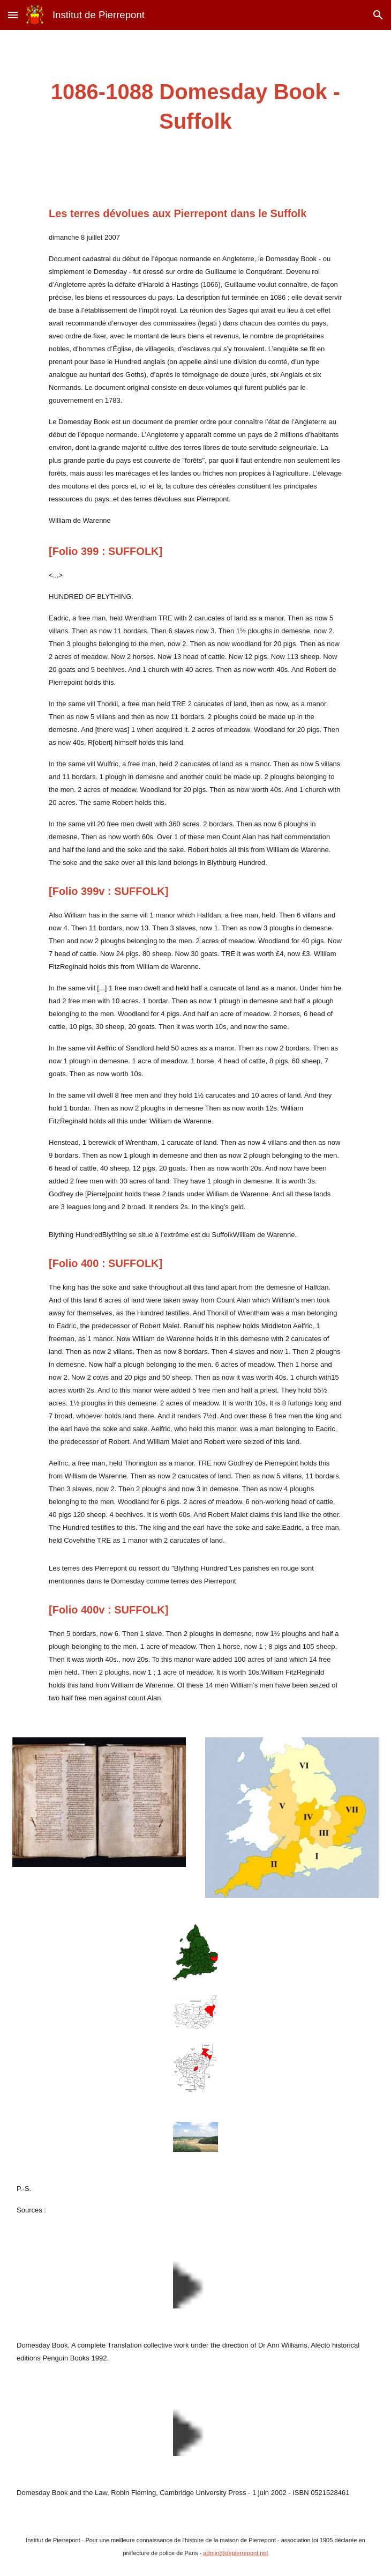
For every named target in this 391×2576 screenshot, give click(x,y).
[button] (13, 14)
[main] (195, 106)
